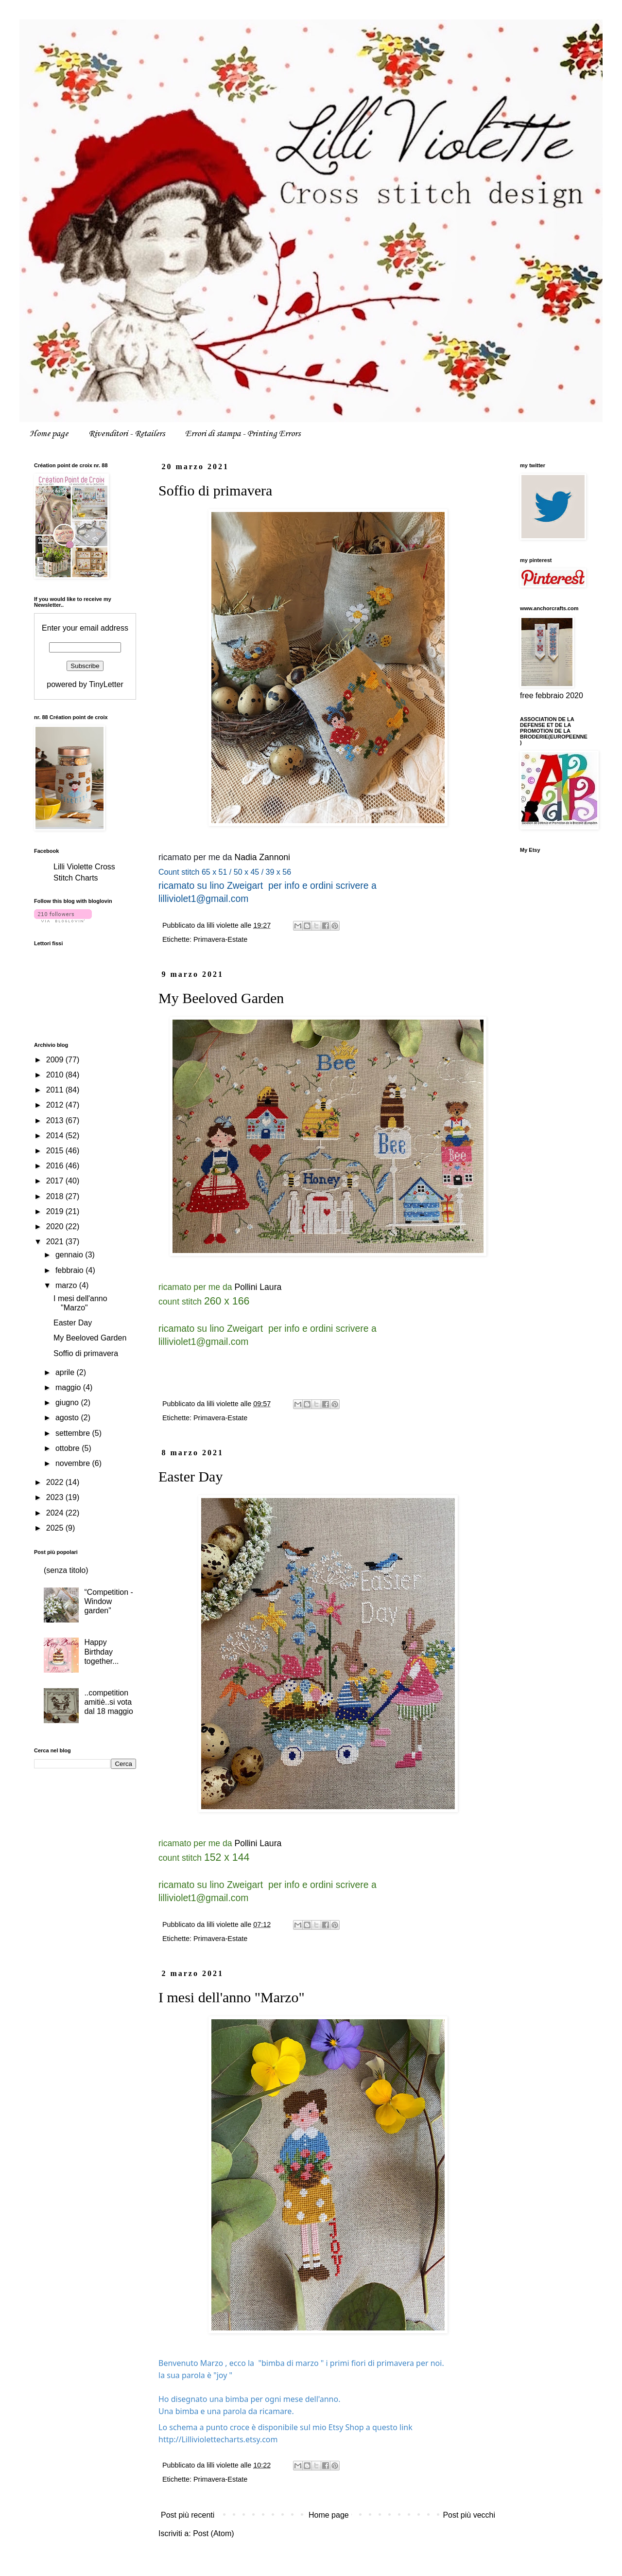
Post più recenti (187, 2515)
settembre (73, 1433)
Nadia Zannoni (262, 857)
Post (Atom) (213, 2533)
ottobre (68, 1448)
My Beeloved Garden (221, 998)
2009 (56, 1060)
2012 (56, 1105)
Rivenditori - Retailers (126, 433)
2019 (56, 1211)
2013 (56, 1120)
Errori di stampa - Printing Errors (242, 433)
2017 (56, 1181)
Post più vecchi (469, 2515)
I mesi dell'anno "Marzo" (231, 1997)
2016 (56, 1166)
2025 (56, 1528)
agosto (68, 1417)
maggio (69, 1387)
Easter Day (190, 1476)
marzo (67, 1285)
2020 (56, 1226)
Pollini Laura (257, 1287)
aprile (66, 1372)
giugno (68, 1402)
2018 (56, 1196)
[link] (218, 2439)
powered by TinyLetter (85, 684)
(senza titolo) (66, 1570)
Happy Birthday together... (101, 1651)
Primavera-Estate (220, 939)
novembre (73, 1463)
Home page (49, 433)
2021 (56, 1241)
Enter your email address (85, 628)
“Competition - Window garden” (108, 1601)
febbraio (70, 1270)
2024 (56, 1513)
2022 (56, 1482)
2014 (56, 1135)
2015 (56, 1151)
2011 (56, 1090)
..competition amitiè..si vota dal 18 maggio (108, 1702)
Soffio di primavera (215, 490)
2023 (56, 1497)
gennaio (70, 1255)
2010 (56, 1075)
